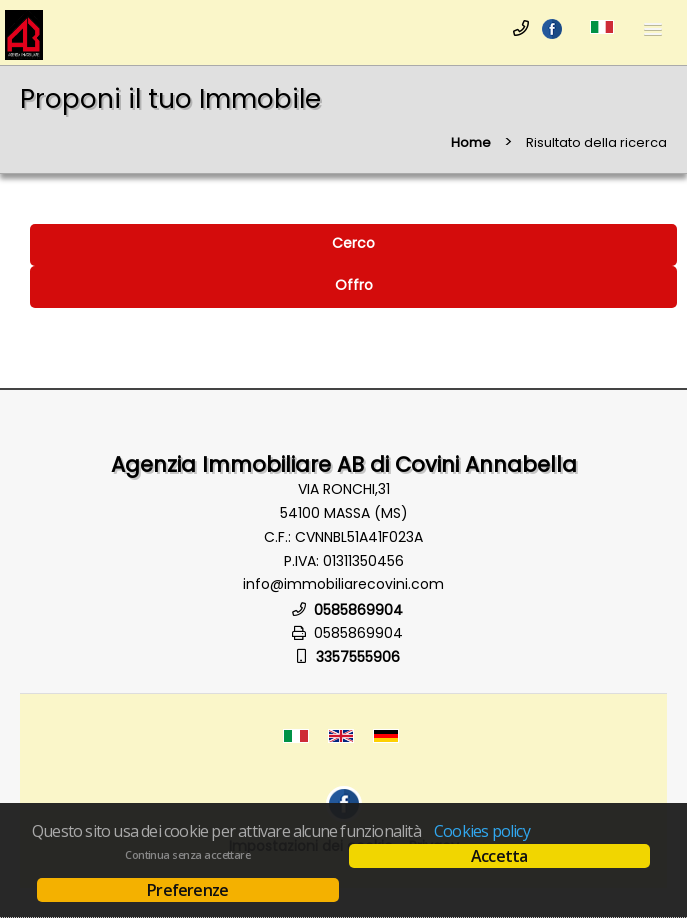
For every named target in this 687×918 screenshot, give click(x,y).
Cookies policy (482, 831)
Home (471, 142)
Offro (354, 285)
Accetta (499, 856)
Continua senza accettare (187, 855)
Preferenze (187, 890)
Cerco (353, 243)
